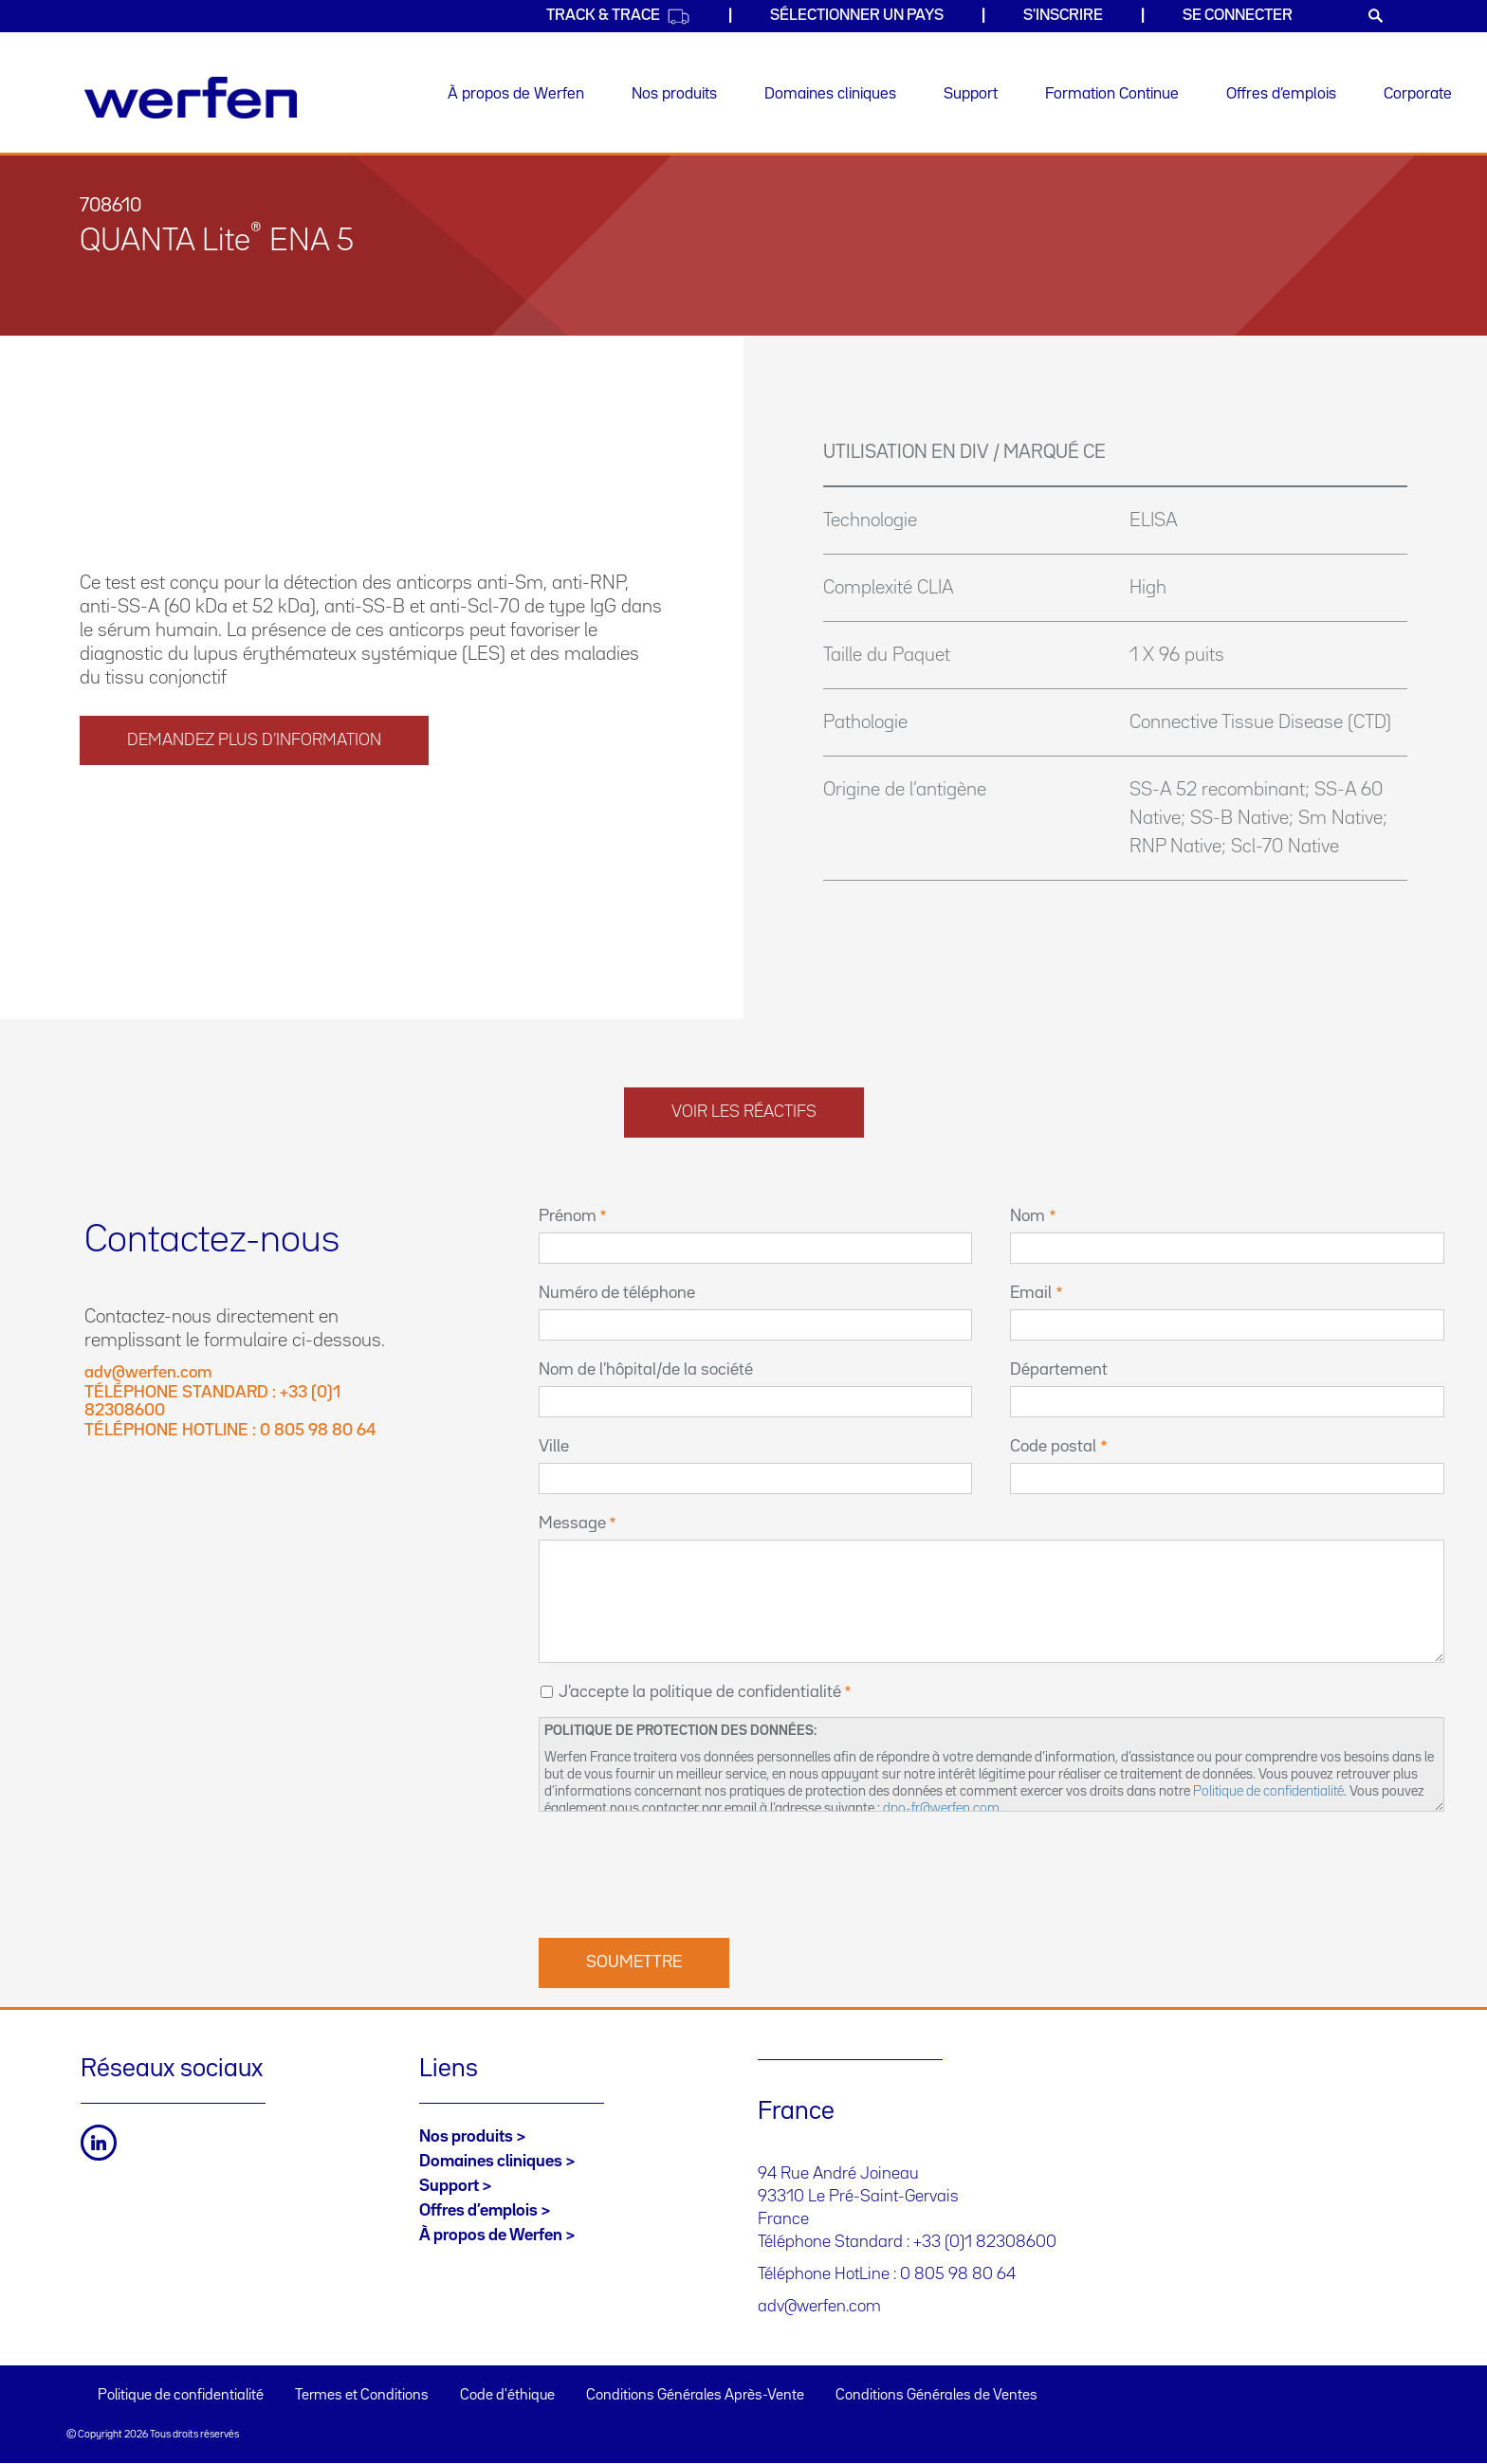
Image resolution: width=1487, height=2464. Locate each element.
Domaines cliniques (830, 94)
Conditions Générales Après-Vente (695, 2395)
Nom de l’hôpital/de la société (646, 1370)
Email (1031, 1293)
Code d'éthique (507, 2395)
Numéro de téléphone (617, 1293)
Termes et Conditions (362, 2395)
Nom (1027, 1216)
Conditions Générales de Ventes (936, 2395)
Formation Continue (1112, 94)
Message (572, 1523)
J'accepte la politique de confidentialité (700, 1692)
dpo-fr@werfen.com (941, 1808)
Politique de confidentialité (1268, 1791)
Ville (554, 1446)
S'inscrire (1063, 16)
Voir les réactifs (744, 1112)
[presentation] (683, 1872)
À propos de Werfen (516, 94)
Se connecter (1238, 16)
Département (1059, 1370)
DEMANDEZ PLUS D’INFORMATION (254, 740)
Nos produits (674, 94)
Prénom (568, 1216)
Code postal (1053, 1446)
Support (971, 94)
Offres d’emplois (1281, 94)
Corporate (1418, 94)
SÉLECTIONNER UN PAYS (857, 16)
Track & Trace (618, 16)
